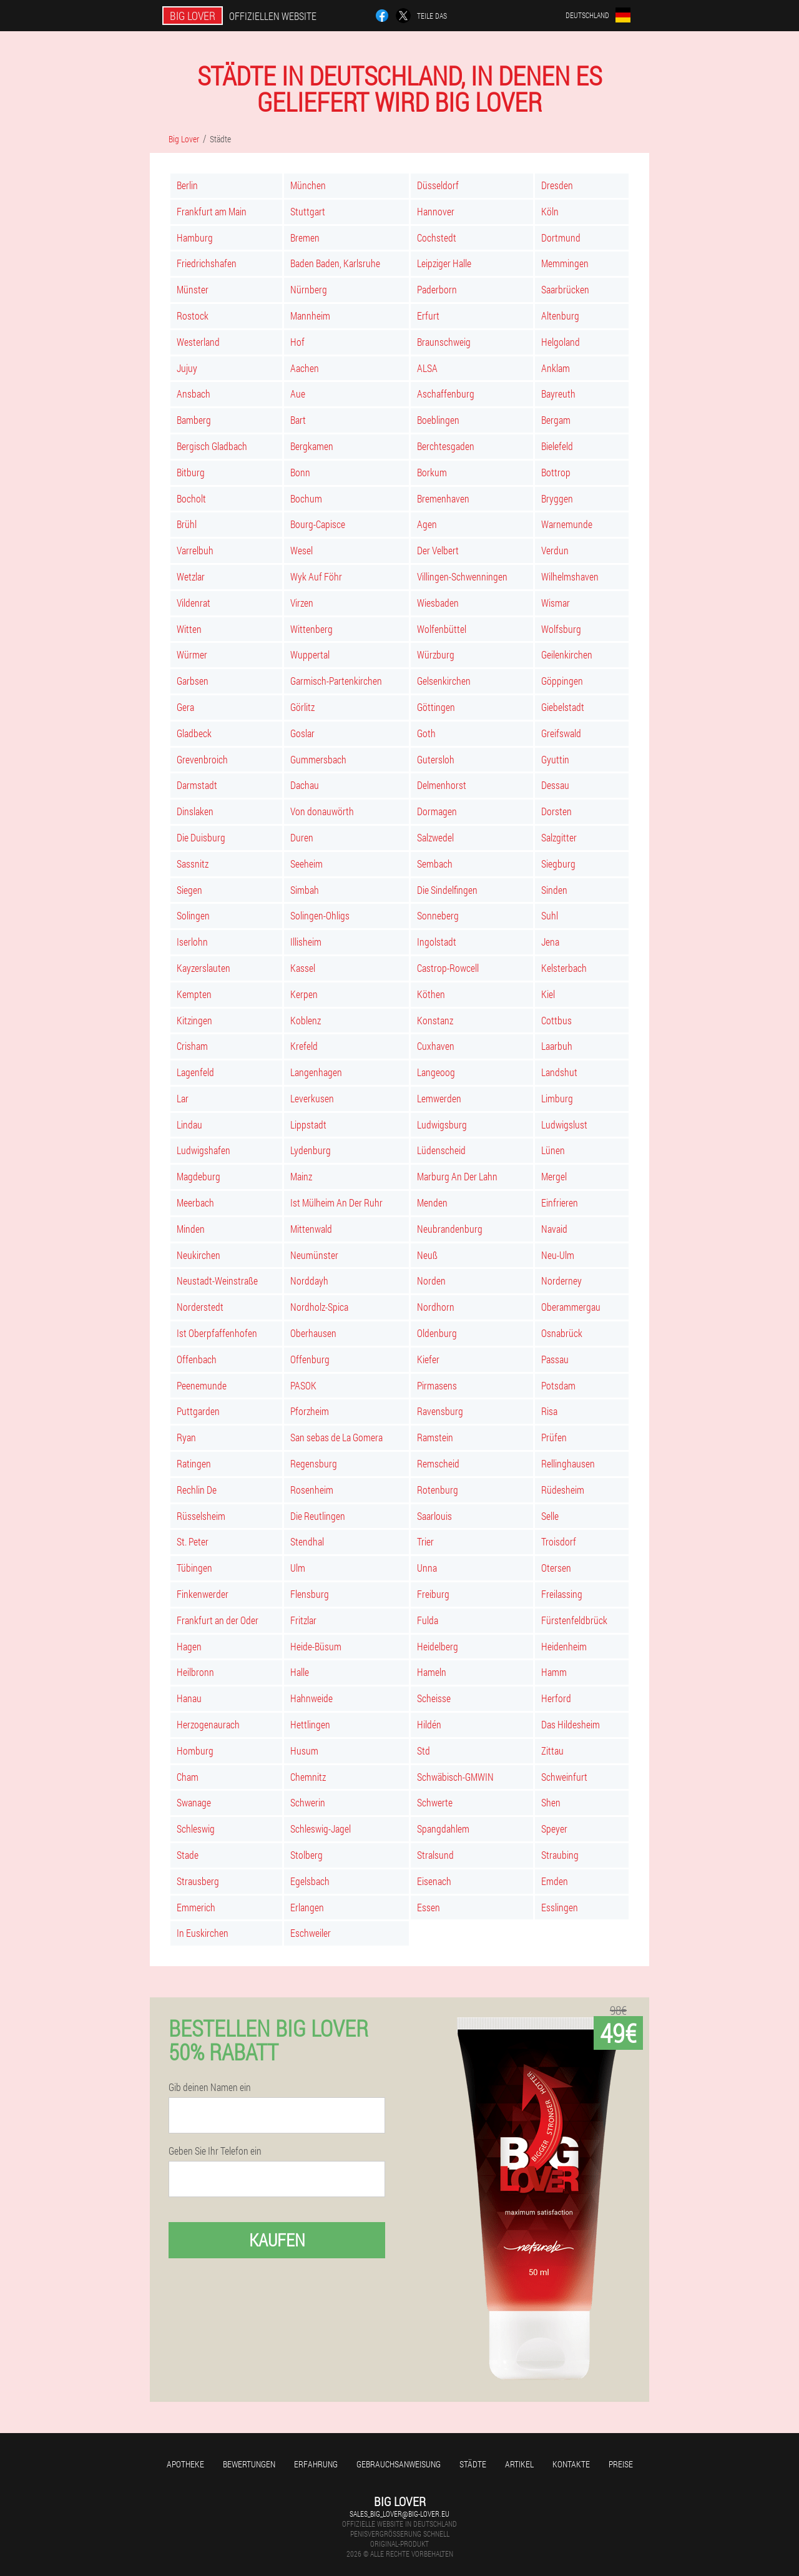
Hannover (435, 211)
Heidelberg (437, 1646)
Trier (425, 1541)
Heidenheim (564, 1646)
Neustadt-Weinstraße (217, 1280)
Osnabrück (561, 1332)
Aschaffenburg (445, 393)
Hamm (554, 1671)
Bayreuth (558, 393)
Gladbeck (194, 733)
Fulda (427, 1620)
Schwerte (435, 1802)
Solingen (193, 915)
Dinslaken (195, 811)
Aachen (304, 368)
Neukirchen (198, 1254)
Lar (183, 1098)
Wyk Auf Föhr (316, 576)
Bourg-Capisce (317, 524)
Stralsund (435, 1854)
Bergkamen (311, 446)
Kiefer (428, 1359)
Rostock (192, 315)
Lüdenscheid (441, 1150)
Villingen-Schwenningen (462, 576)
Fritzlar (303, 1620)
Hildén (429, 1724)
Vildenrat (193, 602)
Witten (189, 628)
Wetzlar (191, 576)
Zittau (552, 1750)
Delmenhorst (441, 784)
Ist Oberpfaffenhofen (217, 1332)
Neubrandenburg (450, 1228)
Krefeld (304, 1045)
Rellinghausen (568, 1463)
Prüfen (554, 1437)
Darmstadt (197, 784)
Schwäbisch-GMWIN (455, 1776)
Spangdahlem (443, 1828)
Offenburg (310, 1359)
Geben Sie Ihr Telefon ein (215, 2151)
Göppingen (562, 680)
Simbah (304, 889)
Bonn (300, 472)
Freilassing (561, 1593)
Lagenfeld (195, 1072)
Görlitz (302, 706)
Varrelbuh (195, 550)
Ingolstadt (436, 941)
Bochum (306, 498)
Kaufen (277, 2239)
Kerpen (304, 994)
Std (423, 1750)
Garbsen (192, 680)
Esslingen (559, 1907)
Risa (549, 1411)
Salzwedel (435, 837)
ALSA (427, 368)
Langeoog (436, 1072)
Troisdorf (558, 1541)
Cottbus (556, 1020)
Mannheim (310, 315)
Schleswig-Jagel (320, 1828)
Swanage (194, 1802)
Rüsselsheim (201, 1515)
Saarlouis (434, 1515)
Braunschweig (444, 341)
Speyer (554, 1828)
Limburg (557, 1098)
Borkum (432, 472)
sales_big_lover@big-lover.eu (399, 2514)
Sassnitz (192, 863)
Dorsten (556, 811)
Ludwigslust (564, 1124)
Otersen (556, 1567)
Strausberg (198, 1881)
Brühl (187, 524)
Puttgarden (198, 1411)
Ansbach (193, 393)
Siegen (189, 889)
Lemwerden (439, 1098)
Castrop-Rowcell (448, 967)
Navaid (554, 1228)
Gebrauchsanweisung (398, 2464)
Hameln (431, 1671)
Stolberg (306, 1854)
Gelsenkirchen (444, 680)
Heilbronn (195, 1671)
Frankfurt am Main (212, 211)
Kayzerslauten (203, 967)
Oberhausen (313, 1332)
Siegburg (558, 863)
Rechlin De (197, 1489)
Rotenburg (437, 1489)
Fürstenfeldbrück (574, 1620)
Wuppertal (310, 654)
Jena (550, 941)
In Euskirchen (202, 1932)
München (308, 185)
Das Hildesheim (570, 1724)
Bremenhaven (443, 498)
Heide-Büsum (315, 1646)
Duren (301, 837)
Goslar (302, 733)
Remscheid (438, 1463)
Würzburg (435, 654)
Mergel (554, 1176)
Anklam (555, 368)
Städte (472, 2464)
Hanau (189, 1698)
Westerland (198, 341)
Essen (428, 1907)
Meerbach (195, 1202)
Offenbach (197, 1359)
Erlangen (307, 1907)
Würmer (192, 654)
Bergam (556, 419)
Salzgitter (559, 837)
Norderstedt (200, 1306)
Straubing (560, 1854)
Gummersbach (318, 759)
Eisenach (434, 1881)
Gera (185, 706)
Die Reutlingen (317, 1515)
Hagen (189, 1646)
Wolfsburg (561, 628)
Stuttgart (307, 211)
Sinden (554, 889)
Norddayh (309, 1280)
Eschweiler (310, 1932)
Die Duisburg (201, 837)
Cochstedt (436, 237)
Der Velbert (438, 550)
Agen (427, 524)
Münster (192, 289)
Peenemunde (202, 1385)
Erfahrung (316, 2464)
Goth (426, 733)
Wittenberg (311, 628)
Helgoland (560, 341)
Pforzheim (309, 1411)
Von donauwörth (322, 811)
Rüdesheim (562, 1489)
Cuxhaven (435, 1045)
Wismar (555, 602)
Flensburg (309, 1593)
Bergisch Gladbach (212, 446)
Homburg (195, 1750)
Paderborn (437, 289)
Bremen (305, 237)
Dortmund (561, 237)
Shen (551, 1802)
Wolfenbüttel (441, 628)
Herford (556, 1698)
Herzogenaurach (208, 1724)
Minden (191, 1228)
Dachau (304, 784)
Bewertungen (249, 2464)
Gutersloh (435, 759)
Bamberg (194, 419)
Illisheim (305, 941)
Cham (188, 1776)
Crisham (192, 1045)
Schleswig (196, 1828)
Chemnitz (308, 1776)
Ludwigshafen (203, 1150)
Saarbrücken (565, 289)
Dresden (557, 185)
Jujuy (187, 368)
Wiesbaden (438, 602)
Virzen (301, 602)
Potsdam (558, 1385)
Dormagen (437, 811)
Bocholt (191, 498)
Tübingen (194, 1567)
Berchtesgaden (445, 446)
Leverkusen (312, 1098)
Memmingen (565, 263)
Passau (555, 1359)
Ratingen (194, 1463)
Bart (298, 419)
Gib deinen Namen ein (210, 2087)
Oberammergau (570, 1306)
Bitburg (191, 472)
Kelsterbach (564, 967)
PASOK (303, 1385)
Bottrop (556, 472)
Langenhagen (316, 1072)
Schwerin (307, 1802)
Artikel (519, 2464)
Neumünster (314, 1254)
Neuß (427, 1254)
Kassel (302, 967)
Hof (297, 341)
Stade (188, 1854)
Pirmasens (437, 1385)
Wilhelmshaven (570, 576)
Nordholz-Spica (319, 1306)
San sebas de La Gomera (336, 1437)
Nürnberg (308, 289)
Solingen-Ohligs (320, 915)
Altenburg (560, 315)
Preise (621, 2464)
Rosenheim (311, 1489)
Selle (550, 1515)
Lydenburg (310, 1150)
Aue (297, 393)
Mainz (301, 1176)
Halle (299, 1671)
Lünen (553, 1150)
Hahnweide (311, 1698)
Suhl (549, 915)
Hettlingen (310, 1724)
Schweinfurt (564, 1776)
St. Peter (192, 1541)
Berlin (187, 185)
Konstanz (435, 1020)
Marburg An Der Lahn (457, 1176)
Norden (431, 1280)
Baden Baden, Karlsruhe (335, 263)
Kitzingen (194, 1020)
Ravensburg (440, 1411)
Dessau (555, 784)
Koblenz (305, 1020)
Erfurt (428, 315)
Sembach (435, 863)
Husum (304, 1750)
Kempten (194, 994)
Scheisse (434, 1698)
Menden (432, 1202)
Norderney (561, 1280)
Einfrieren (559, 1202)
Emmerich (196, 1907)
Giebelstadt (562, 706)
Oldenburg (437, 1332)
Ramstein (435, 1437)
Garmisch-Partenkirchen (336, 680)
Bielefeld (557, 446)
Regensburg (313, 1463)
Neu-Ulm (557, 1254)
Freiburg (433, 1593)
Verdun (555, 550)
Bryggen (557, 498)
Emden (554, 1881)
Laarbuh (556, 1045)
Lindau (189, 1124)
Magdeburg (198, 1176)
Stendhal (307, 1541)
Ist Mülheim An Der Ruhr (336, 1202)
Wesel (301, 550)
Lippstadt (308, 1124)
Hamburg (195, 237)
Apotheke (185, 2464)
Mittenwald (311, 1228)
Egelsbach (310, 1881)
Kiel (548, 994)
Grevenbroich (202, 759)
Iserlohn (192, 941)
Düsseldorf (438, 185)
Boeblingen (438, 419)
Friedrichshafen (207, 263)
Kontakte (571, 2464)
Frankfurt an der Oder (217, 1620)
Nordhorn (435, 1306)
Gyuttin (555, 759)
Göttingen (436, 706)
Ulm (297, 1567)
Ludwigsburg (442, 1124)
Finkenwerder (202, 1593)
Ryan (186, 1437)
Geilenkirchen (566, 654)
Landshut (559, 1072)
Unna (427, 1567)
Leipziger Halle (444, 263)
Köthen (431, 994)
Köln (550, 211)
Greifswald (561, 733)
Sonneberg (438, 915)
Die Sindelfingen (447, 889)
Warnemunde (566, 524)
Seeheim (306, 863)
